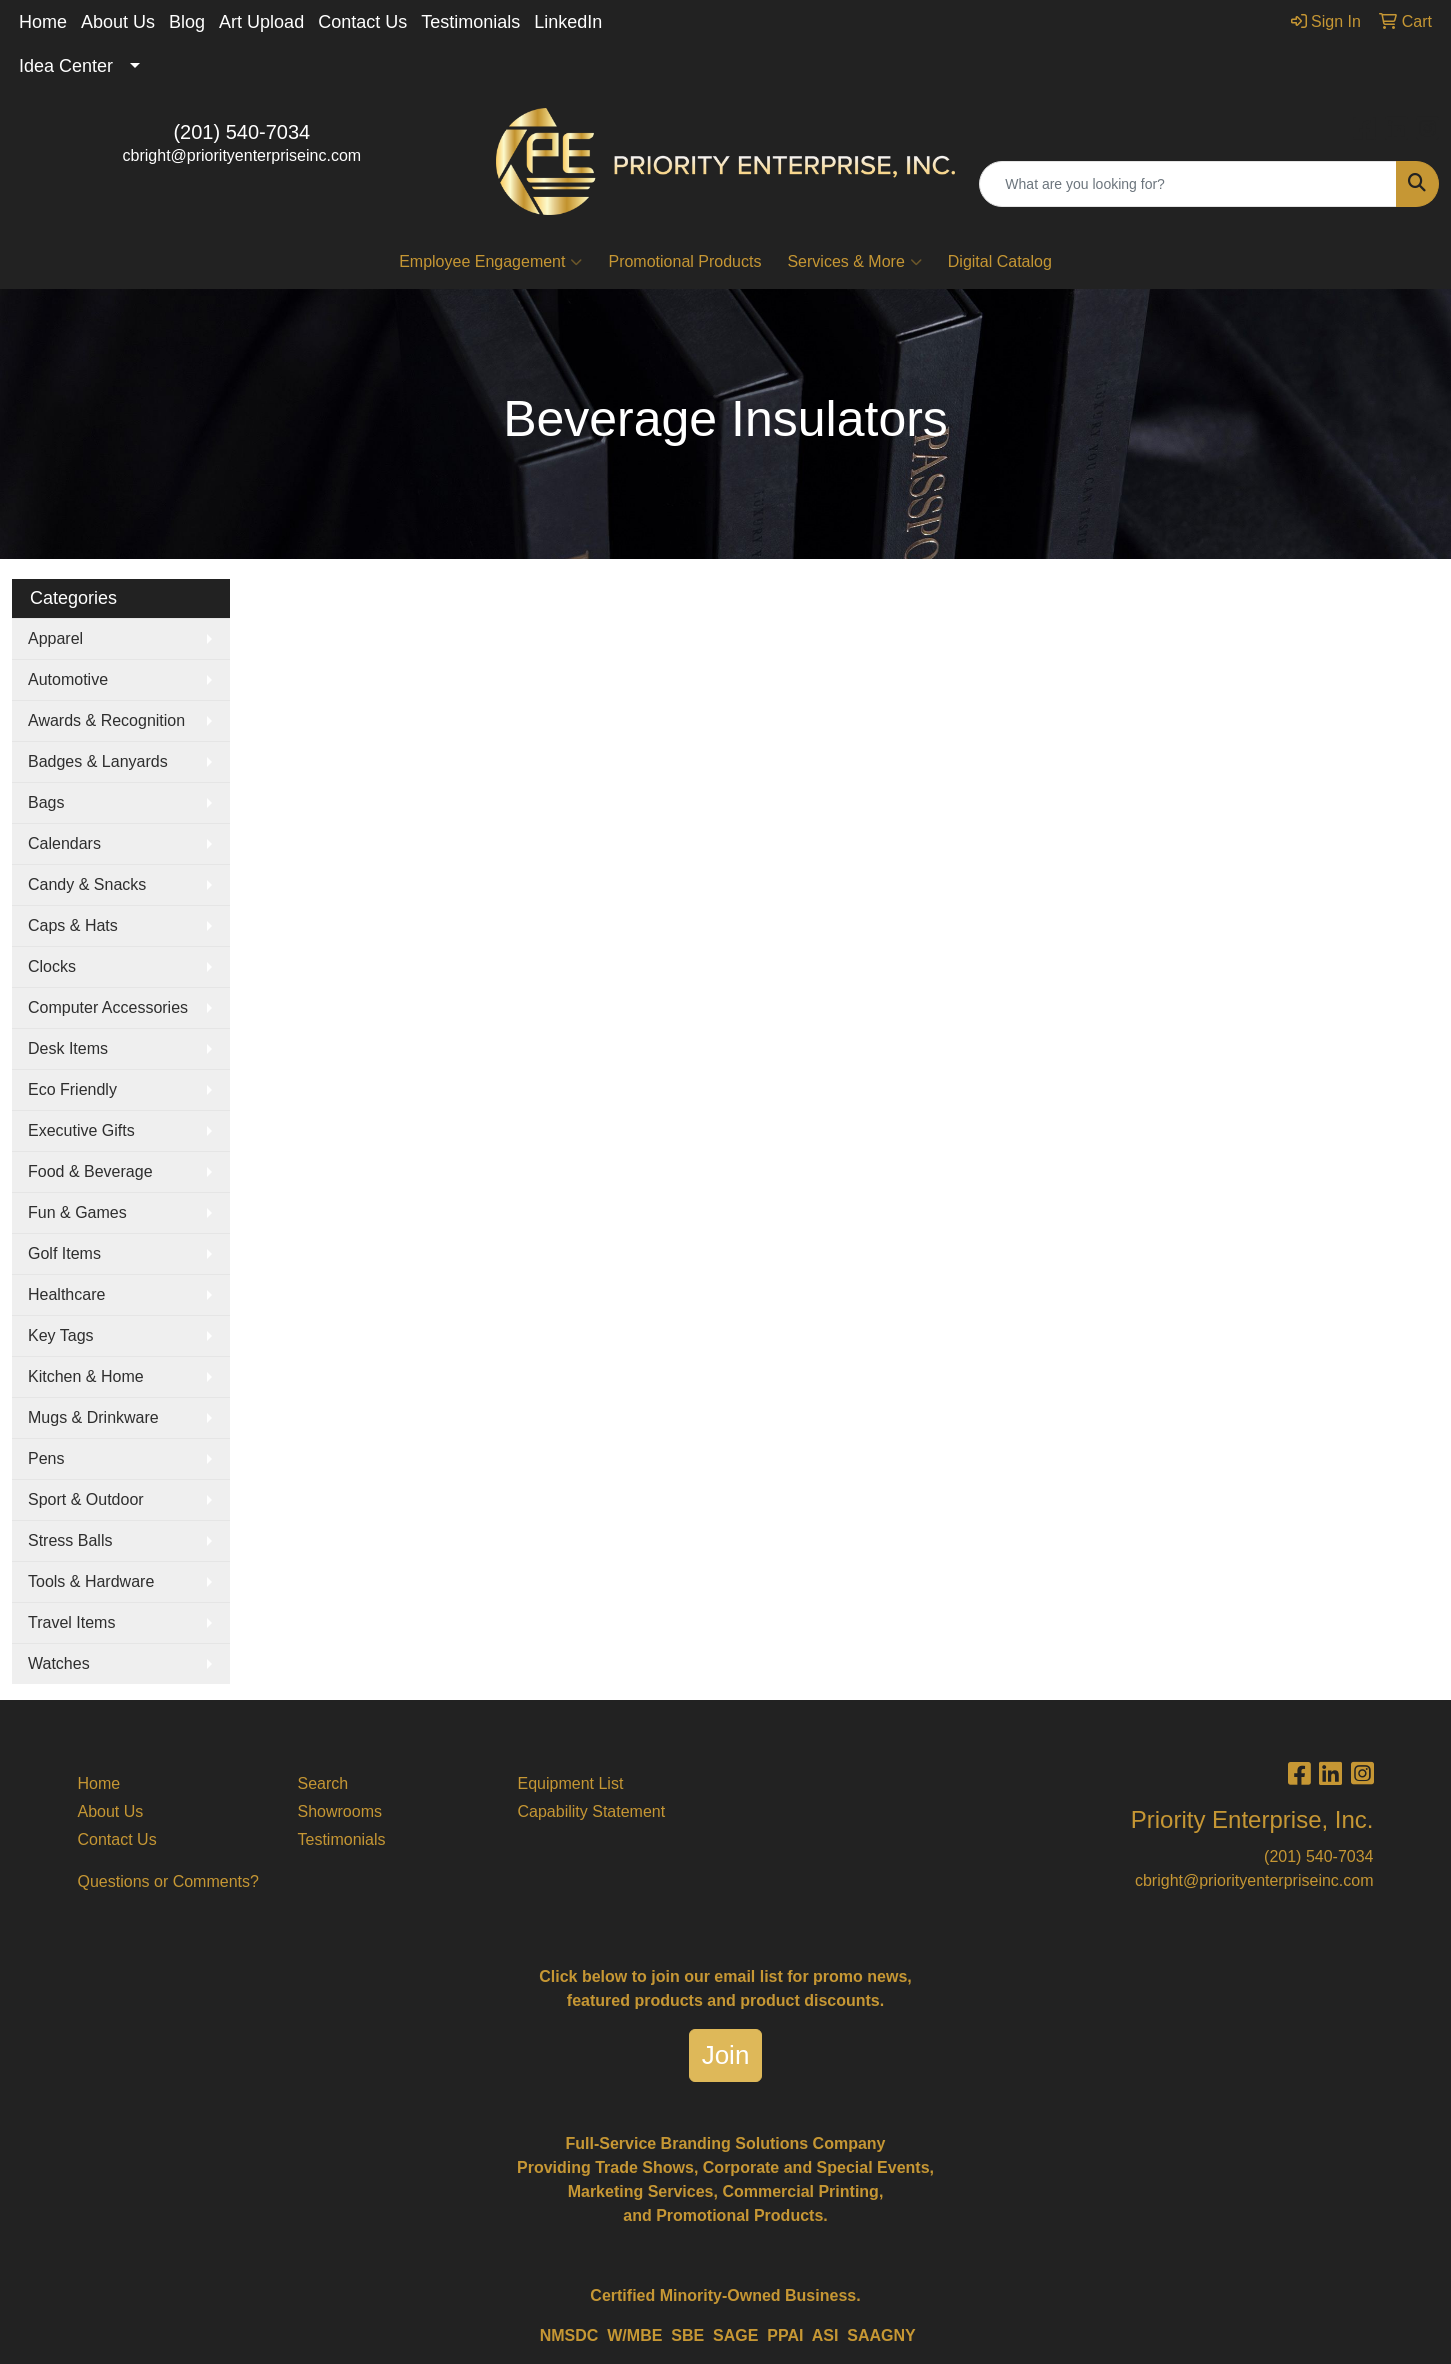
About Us (118, 22)
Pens (46, 1458)
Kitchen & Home (86, 1376)
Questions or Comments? (168, 1881)
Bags (46, 802)
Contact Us (362, 22)
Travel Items (71, 1622)
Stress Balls (70, 1540)
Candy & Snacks (87, 884)
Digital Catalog (1000, 261)
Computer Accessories (108, 1007)
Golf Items (64, 1253)
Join (726, 2055)
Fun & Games (77, 1212)
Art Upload (261, 22)
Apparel (55, 638)
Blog (187, 22)
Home (43, 22)
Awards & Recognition (106, 720)
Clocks (52, 966)
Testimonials (470, 22)
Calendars (64, 843)
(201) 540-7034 (241, 132)
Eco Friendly (72, 1089)
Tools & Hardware (91, 1581)
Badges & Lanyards (98, 761)
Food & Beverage (90, 1171)
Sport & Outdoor (86, 1499)
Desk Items (68, 1048)
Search (323, 1783)
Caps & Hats (73, 925)
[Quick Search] (1188, 184)
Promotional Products (684, 261)
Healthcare (66, 1294)
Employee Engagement (490, 262)
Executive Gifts (81, 1130)
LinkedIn (568, 22)
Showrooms (340, 1811)
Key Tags (61, 1335)
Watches (59, 1663)
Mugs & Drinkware (93, 1417)
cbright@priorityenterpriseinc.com (242, 155)
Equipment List (571, 1783)
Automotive (68, 679)
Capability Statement (592, 1811)
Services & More (854, 262)
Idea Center (66, 66)
